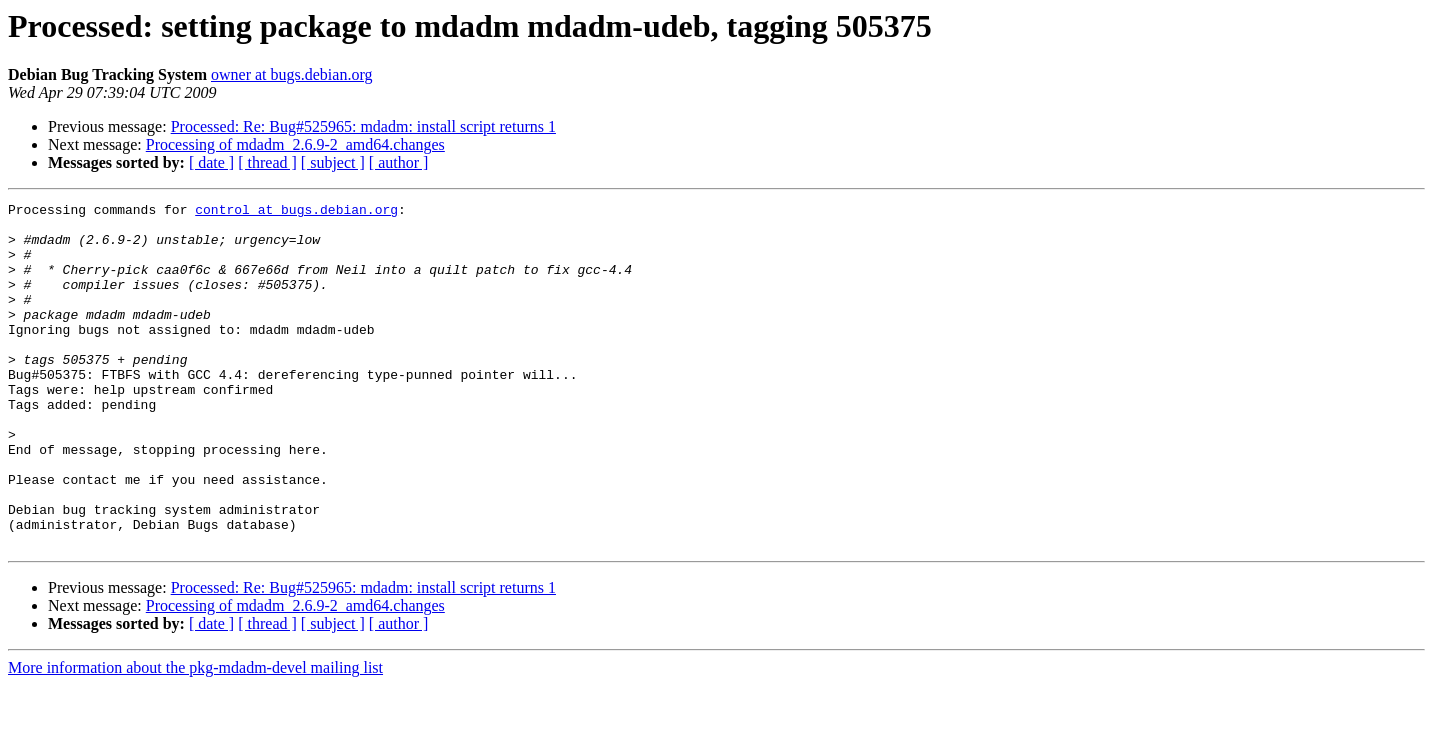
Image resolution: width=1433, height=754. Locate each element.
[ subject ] (333, 162)
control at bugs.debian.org (296, 212)
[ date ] (211, 162)
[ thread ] (267, 162)
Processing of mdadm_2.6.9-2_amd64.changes (295, 144)
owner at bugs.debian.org (291, 74)
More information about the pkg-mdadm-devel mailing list (195, 736)
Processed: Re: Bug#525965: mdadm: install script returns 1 (363, 126)
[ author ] (399, 162)
